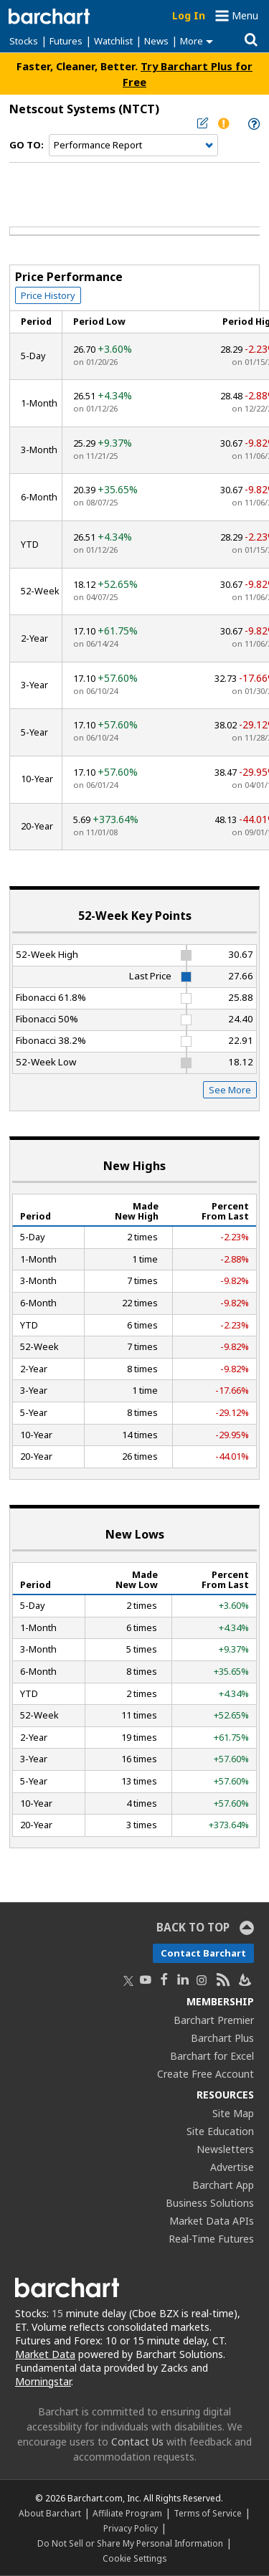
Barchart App (223, 2185)
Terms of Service (208, 2513)
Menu (245, 15)
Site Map (233, 2113)
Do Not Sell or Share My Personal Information (130, 2543)
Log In (188, 15)
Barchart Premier (214, 2020)
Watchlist (113, 40)
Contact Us (137, 2441)
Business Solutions (210, 2203)
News (156, 40)
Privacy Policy (130, 2528)
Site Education (220, 2131)
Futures (65, 40)
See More (230, 1089)
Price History (48, 295)
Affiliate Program (127, 2513)
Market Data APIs (211, 2221)
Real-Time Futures (211, 2238)
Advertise (232, 2167)
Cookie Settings (134, 2558)
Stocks (23, 40)
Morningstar (43, 2381)
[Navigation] (133, 145)
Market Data (45, 2354)
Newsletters (225, 2149)
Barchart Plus (222, 2038)
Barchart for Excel (212, 2056)
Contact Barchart (203, 1953)
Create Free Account (205, 2074)
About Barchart (50, 2513)
